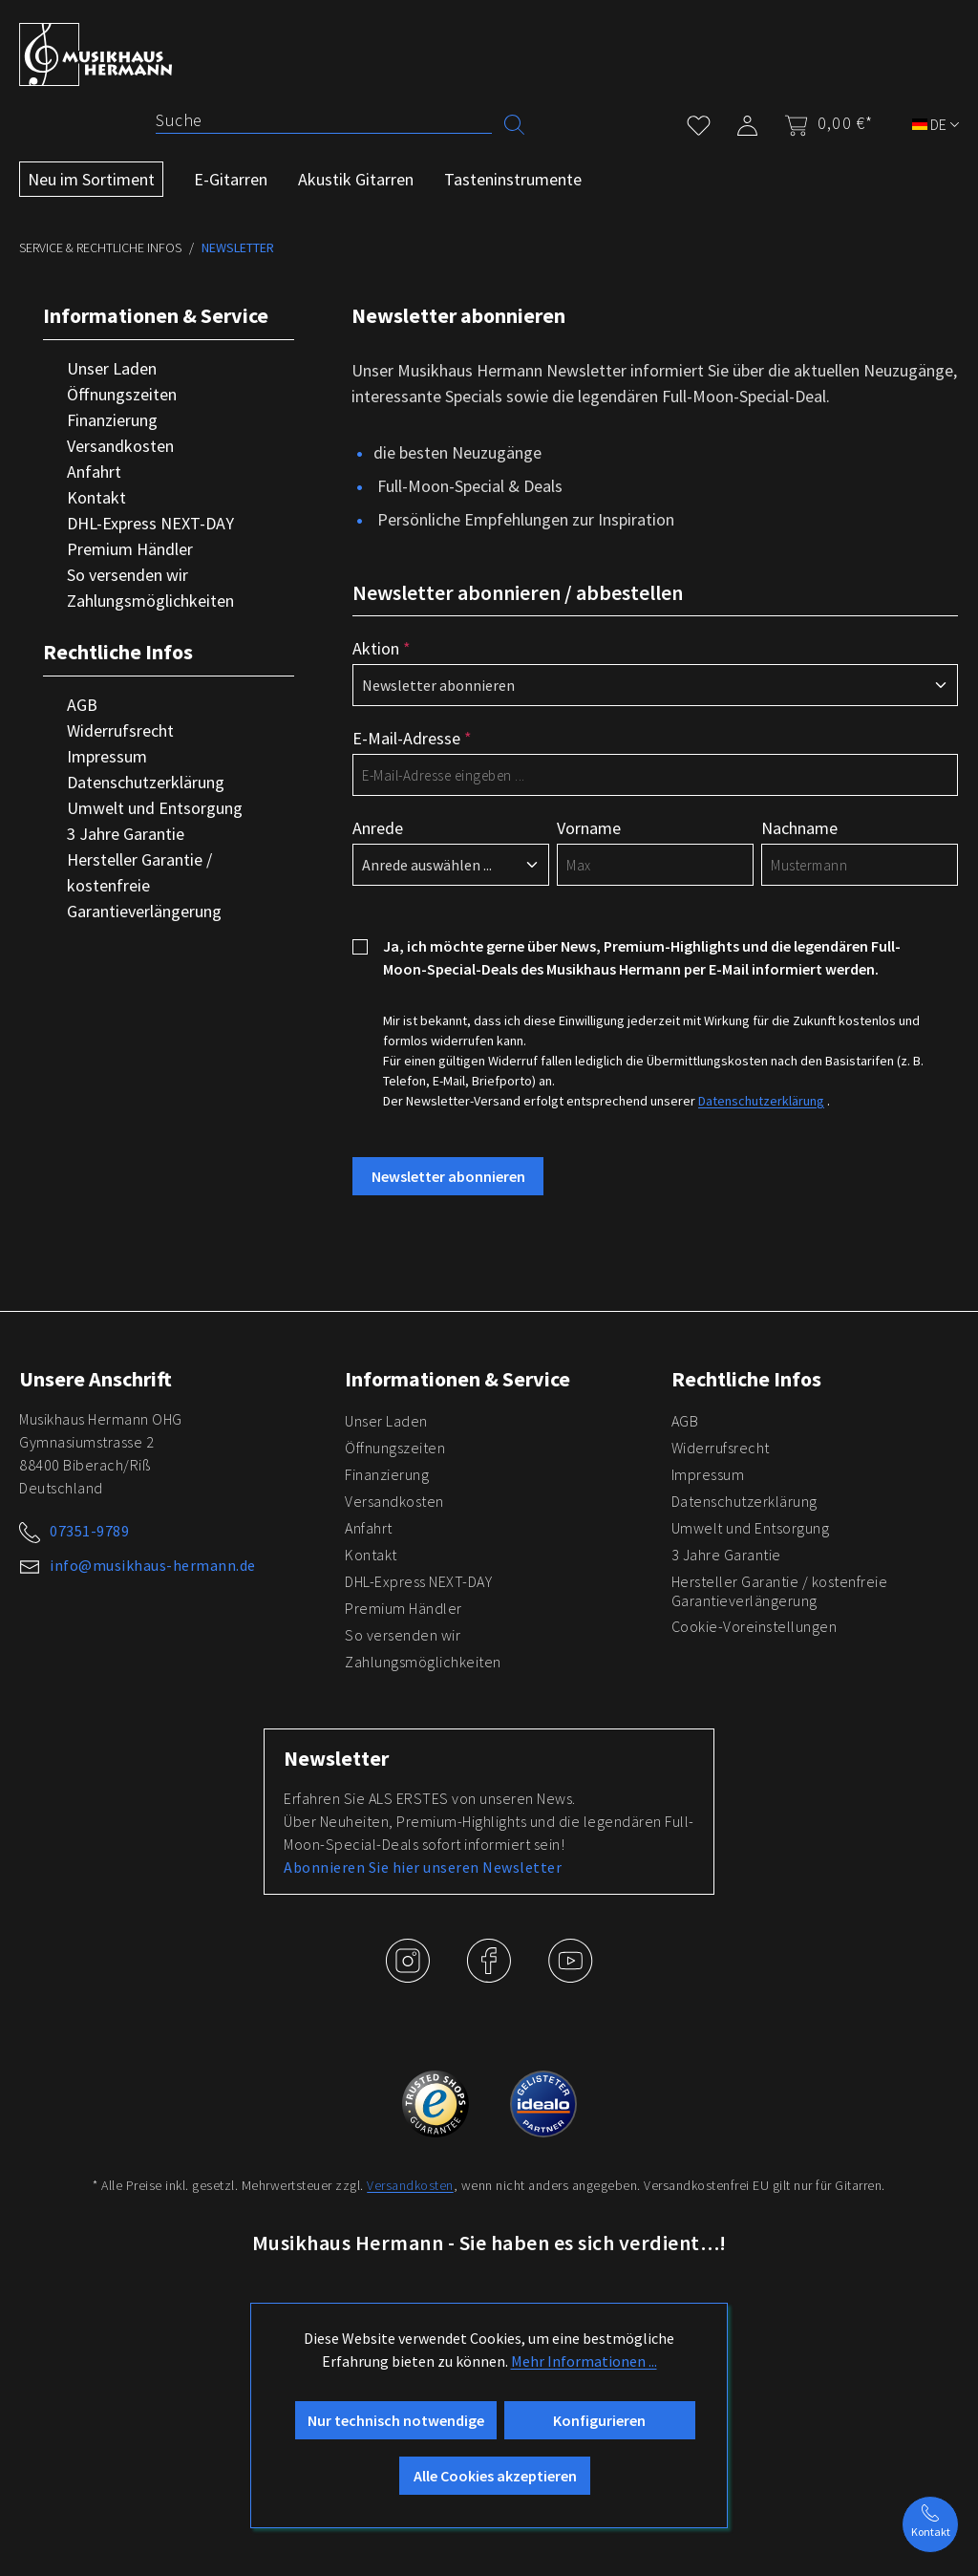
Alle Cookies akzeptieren (495, 2475)
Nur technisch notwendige (396, 2420)
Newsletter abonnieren (448, 1176)
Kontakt (96, 497)
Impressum (107, 756)
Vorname (589, 828)
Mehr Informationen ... (584, 2361)
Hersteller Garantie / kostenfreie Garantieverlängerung (144, 885)
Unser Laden (112, 368)
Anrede (377, 828)
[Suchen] (514, 123)
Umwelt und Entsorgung (155, 808)
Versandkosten (120, 446)
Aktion (381, 648)
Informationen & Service (155, 315)
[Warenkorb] (823, 123)
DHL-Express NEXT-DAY (150, 523)
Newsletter (336, 1758)
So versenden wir (127, 575)
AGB (82, 705)
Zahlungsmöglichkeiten (150, 601)
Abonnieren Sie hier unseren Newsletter (423, 1867)
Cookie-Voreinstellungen (754, 1626)
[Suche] (324, 120)
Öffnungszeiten (122, 394)
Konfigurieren (599, 2420)
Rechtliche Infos (118, 651)
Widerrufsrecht (120, 730)
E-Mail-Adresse (412, 738)
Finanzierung (112, 420)
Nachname (799, 828)
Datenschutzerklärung (145, 782)
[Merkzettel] (698, 122)
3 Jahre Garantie (125, 834)
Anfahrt (94, 472)
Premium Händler (130, 549)
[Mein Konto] (747, 122)
